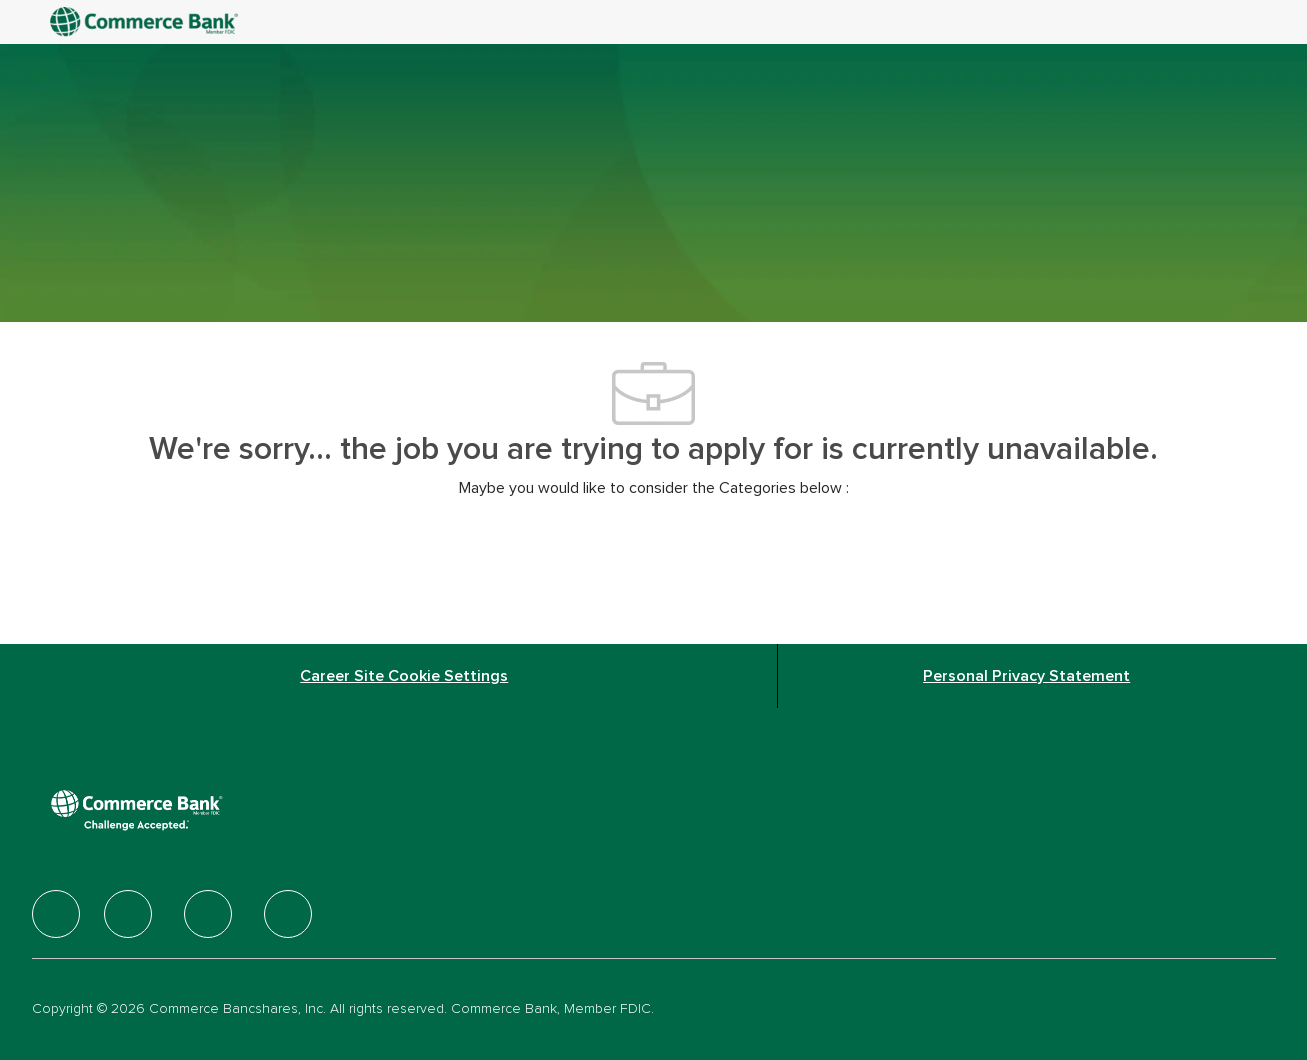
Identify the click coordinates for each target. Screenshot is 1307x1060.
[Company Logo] (146, 22)
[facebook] (56, 914)
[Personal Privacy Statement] (1026, 676)
